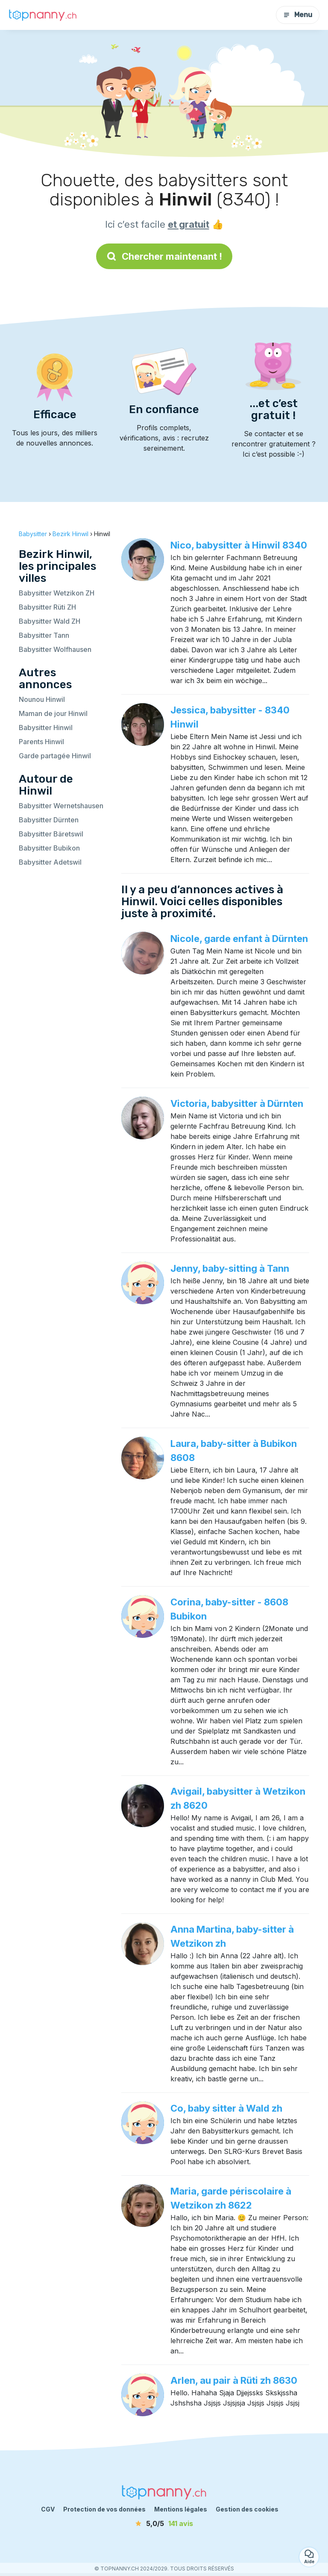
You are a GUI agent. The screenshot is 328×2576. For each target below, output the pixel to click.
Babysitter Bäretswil (51, 834)
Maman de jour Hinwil (53, 713)
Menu (297, 15)
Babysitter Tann (44, 635)
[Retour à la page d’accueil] (43, 15)
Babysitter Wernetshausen (61, 805)
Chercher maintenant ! (164, 256)
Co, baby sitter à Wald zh (226, 2108)
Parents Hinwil (41, 741)
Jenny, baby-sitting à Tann (229, 1268)
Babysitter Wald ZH (49, 621)
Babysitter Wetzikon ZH (56, 593)
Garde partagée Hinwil (55, 755)
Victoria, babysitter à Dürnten (236, 1103)
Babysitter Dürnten (49, 820)
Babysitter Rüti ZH (47, 607)
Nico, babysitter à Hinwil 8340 (238, 545)
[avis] (164, 2523)
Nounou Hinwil (42, 699)
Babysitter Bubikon (49, 848)
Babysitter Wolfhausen (55, 649)
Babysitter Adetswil (50, 862)
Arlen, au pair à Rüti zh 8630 (233, 2380)
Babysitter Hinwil (46, 727)
